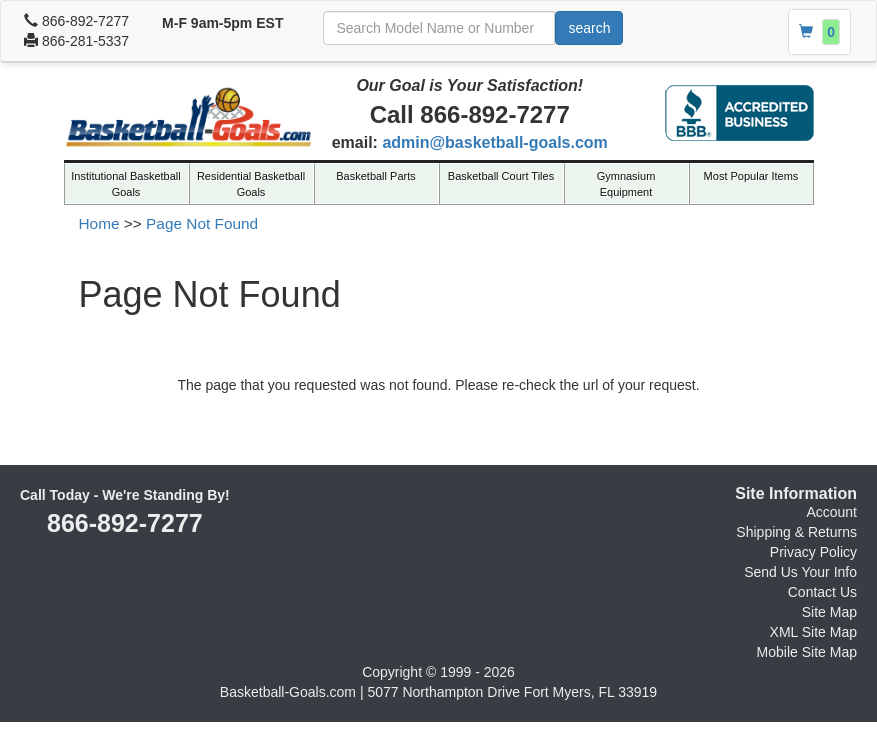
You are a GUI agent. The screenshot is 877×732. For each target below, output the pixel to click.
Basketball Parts (375, 176)
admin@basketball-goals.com (494, 142)
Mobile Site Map (807, 652)
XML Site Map (813, 632)
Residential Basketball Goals (251, 184)
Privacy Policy (813, 552)
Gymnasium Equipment (626, 184)
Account (831, 512)
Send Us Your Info (800, 572)
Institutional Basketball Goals (125, 184)
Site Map (829, 612)
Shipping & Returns (796, 532)
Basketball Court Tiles (501, 176)
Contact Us (822, 592)
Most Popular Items (751, 176)
